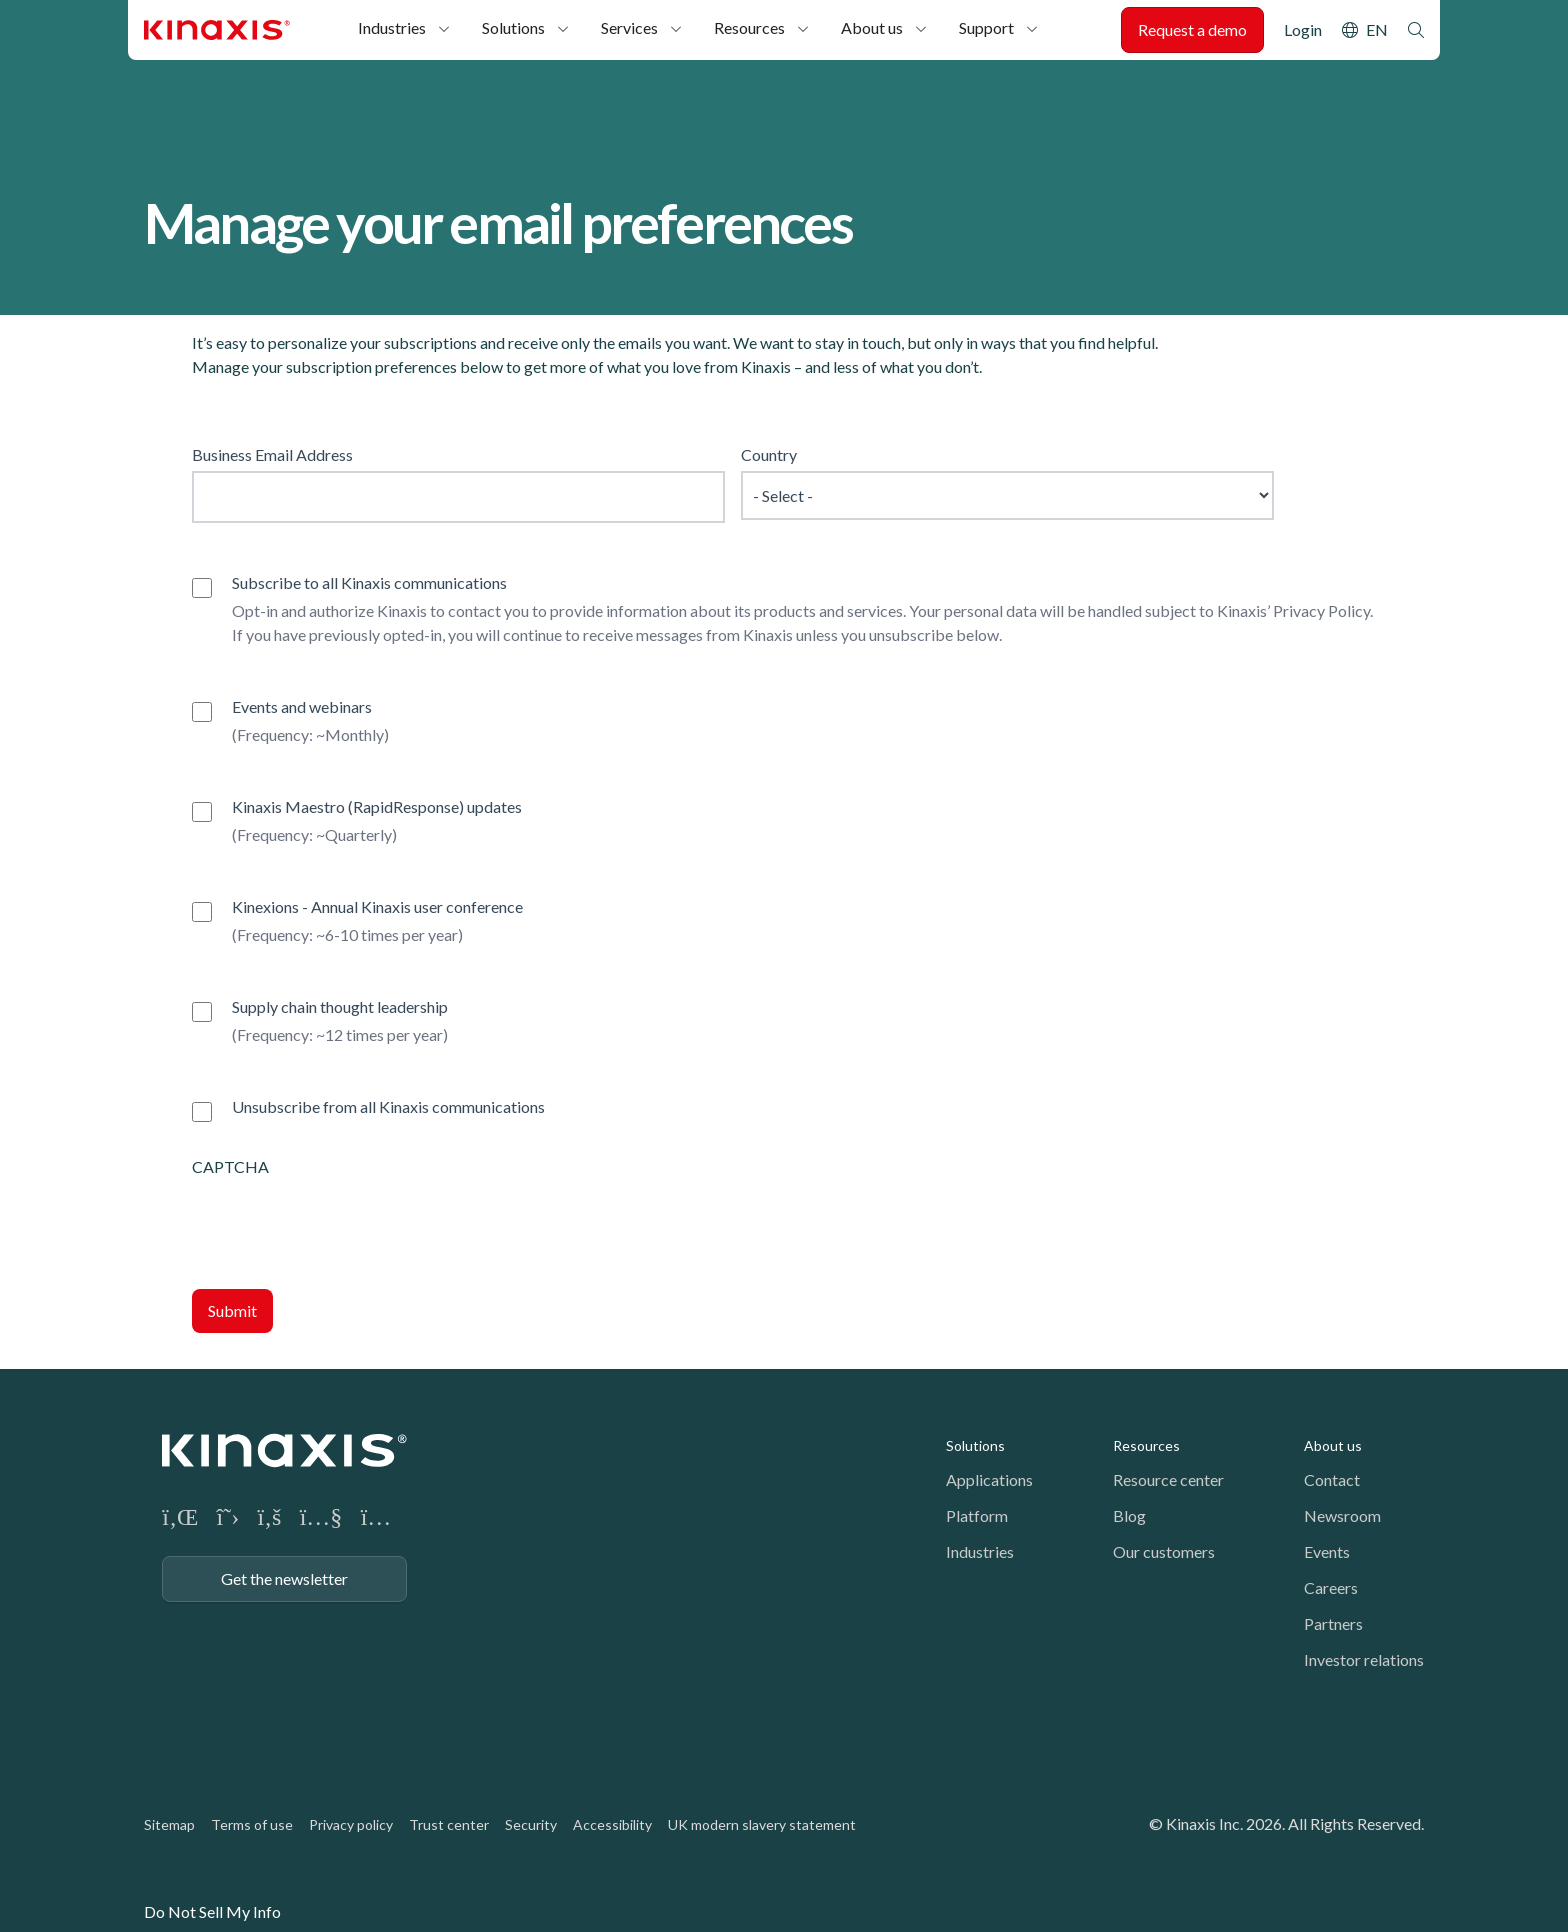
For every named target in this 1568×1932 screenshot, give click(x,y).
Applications (989, 1479)
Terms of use (252, 1824)
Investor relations (1364, 1659)
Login (1303, 29)
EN (1377, 29)
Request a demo (1192, 29)
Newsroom (1342, 1515)
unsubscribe (911, 634)
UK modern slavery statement (762, 1824)
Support (986, 27)
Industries (392, 27)
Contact (1332, 1479)
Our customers (1164, 1551)
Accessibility (612, 1824)
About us (872, 27)
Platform (977, 1515)
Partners (1333, 1623)
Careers (1331, 1587)
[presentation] (344, 1218)
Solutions (513, 27)
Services (629, 27)
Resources (749, 27)
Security (531, 1824)
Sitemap (169, 1824)
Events (1327, 1551)
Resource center (1168, 1479)
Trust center (449, 1824)
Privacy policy (351, 1824)
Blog (1129, 1515)
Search (1416, 30)
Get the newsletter (284, 1578)
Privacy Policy (1321, 610)
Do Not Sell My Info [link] (212, 1911)
